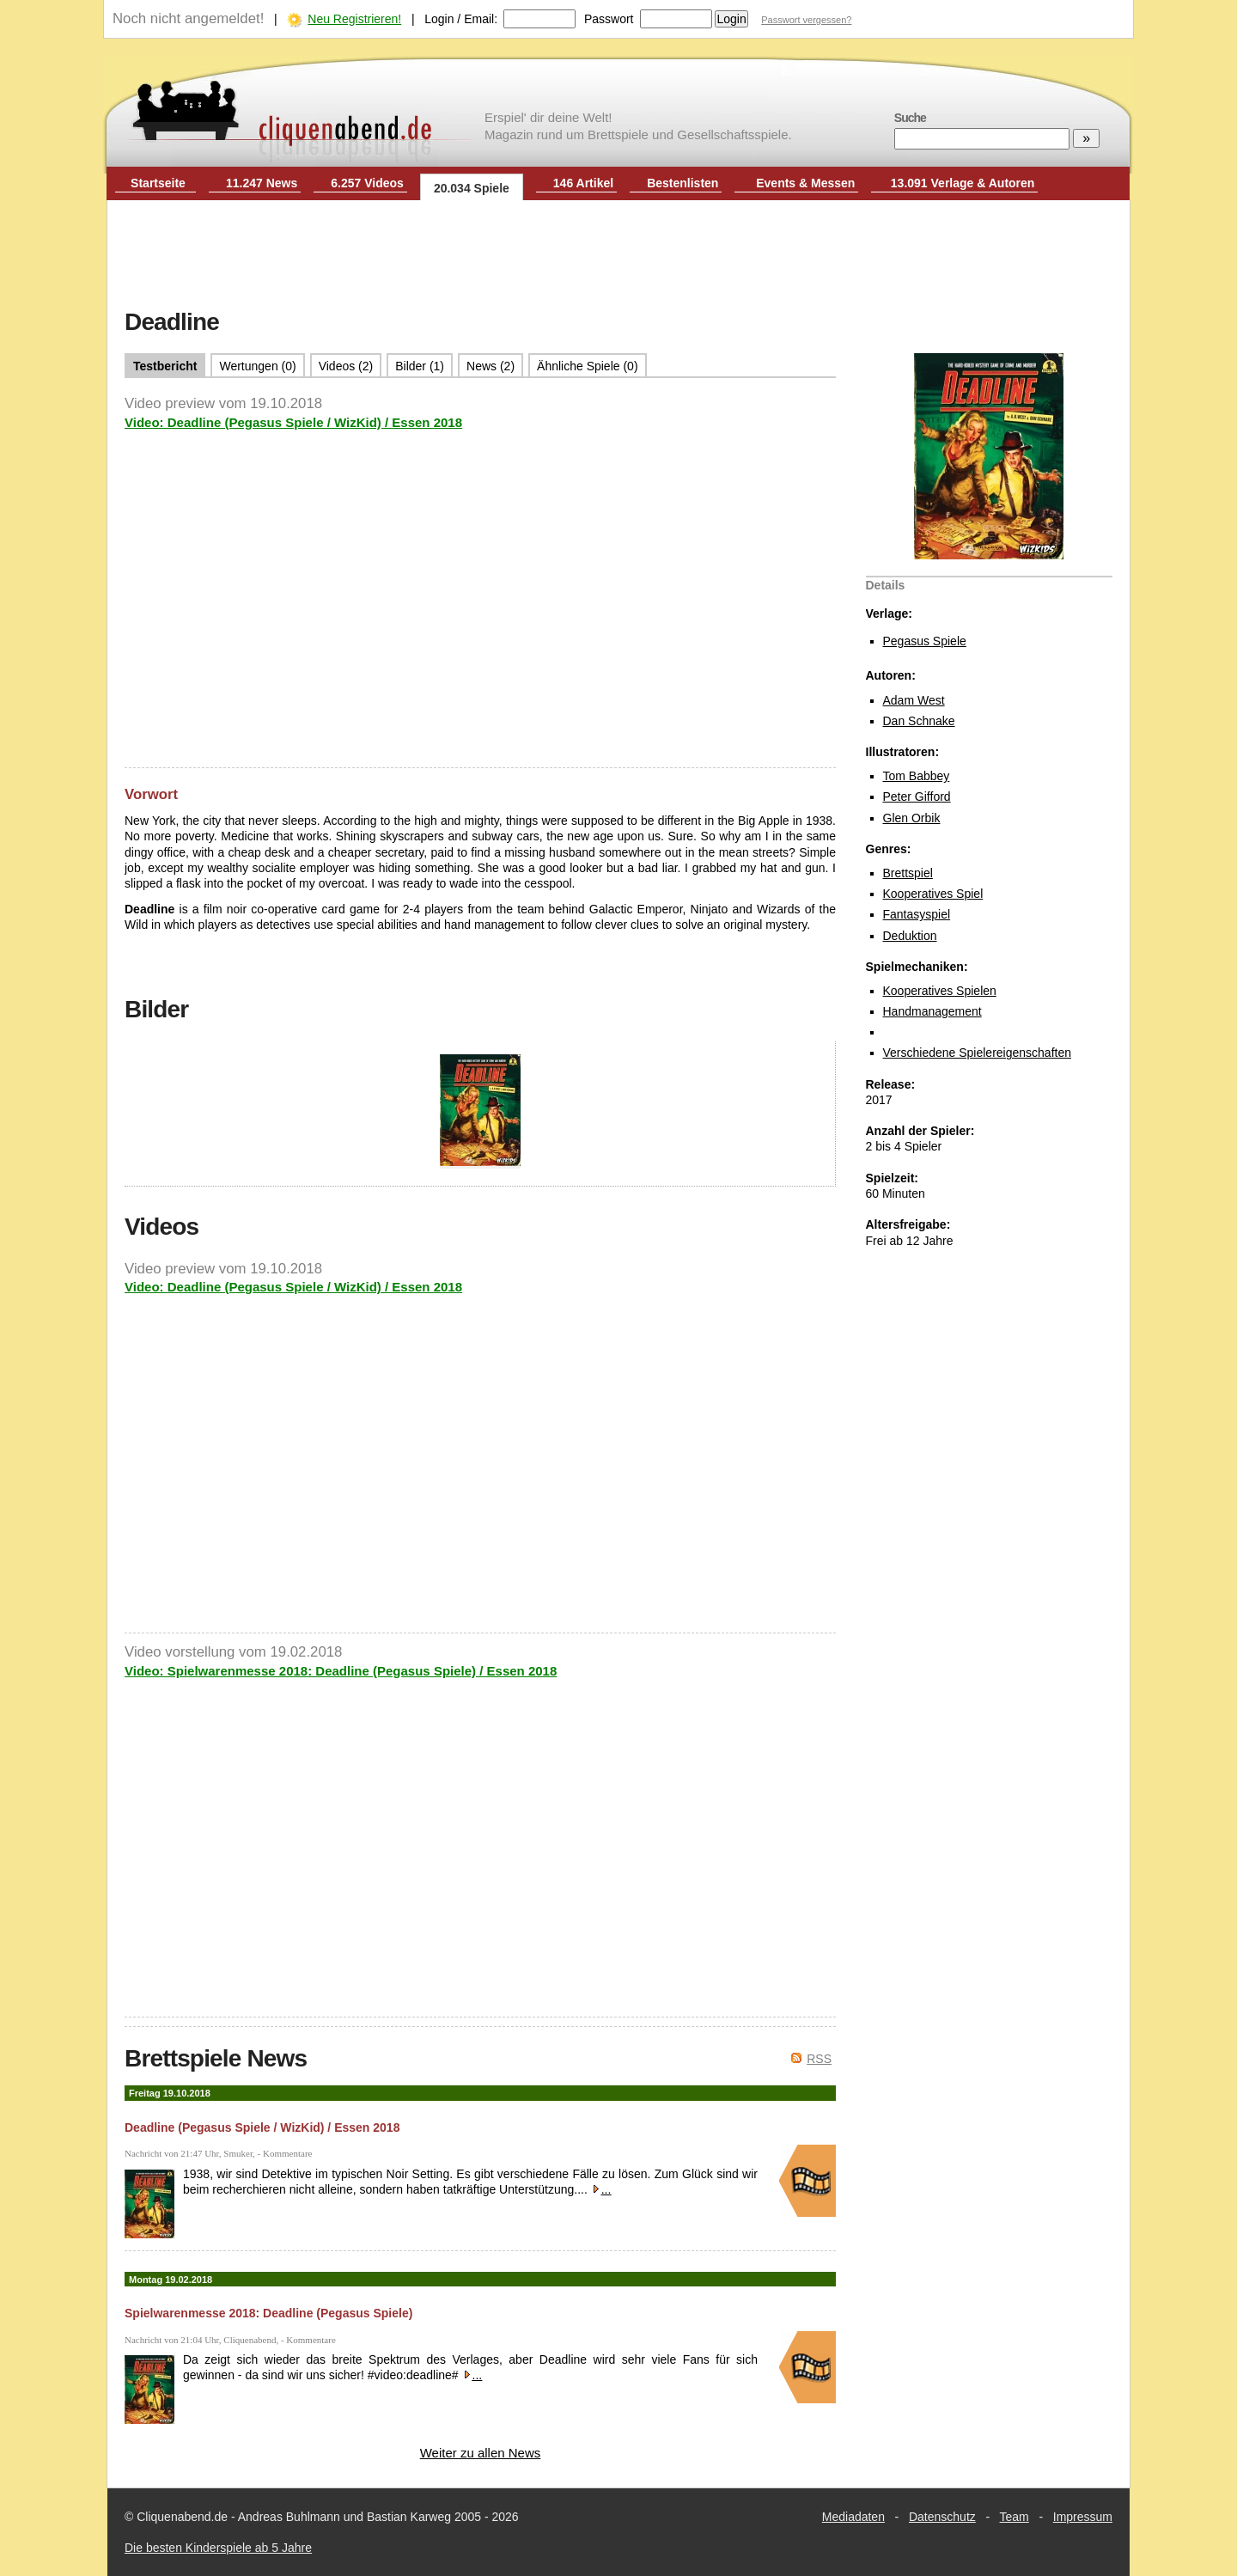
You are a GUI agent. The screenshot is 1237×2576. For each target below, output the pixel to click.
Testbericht (165, 366)
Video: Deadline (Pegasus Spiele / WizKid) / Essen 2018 (293, 422)
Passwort (609, 19)
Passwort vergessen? (806, 20)
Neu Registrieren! (354, 19)
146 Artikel (583, 183)
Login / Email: (460, 19)
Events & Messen (805, 183)
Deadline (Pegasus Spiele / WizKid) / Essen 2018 (262, 2127)
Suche (910, 118)
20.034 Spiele (471, 188)
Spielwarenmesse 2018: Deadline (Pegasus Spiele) (268, 2313)
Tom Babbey (916, 776)
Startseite (158, 183)
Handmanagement (932, 1011)
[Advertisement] (618, 256)
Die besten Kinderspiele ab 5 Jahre (218, 2548)
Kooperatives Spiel (933, 893)
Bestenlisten (682, 183)
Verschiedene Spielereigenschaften (977, 1052)
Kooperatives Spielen (939, 991)
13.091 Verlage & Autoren (963, 183)
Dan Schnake (919, 721)
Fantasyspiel (917, 914)
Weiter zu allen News (480, 2452)
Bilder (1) (419, 366)
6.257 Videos (367, 183)
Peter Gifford (917, 796)
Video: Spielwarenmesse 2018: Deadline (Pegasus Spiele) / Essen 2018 (341, 1670)
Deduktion (910, 936)
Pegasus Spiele (924, 641)
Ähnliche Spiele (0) (587, 366)
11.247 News (261, 183)
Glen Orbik (912, 818)
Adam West (914, 700)
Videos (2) (346, 366)
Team (1014, 2517)
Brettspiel (908, 873)
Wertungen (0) (257, 366)
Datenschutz (942, 2517)
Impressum (1082, 2517)
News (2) (490, 366)
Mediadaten (853, 2517)
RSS (819, 2059)
